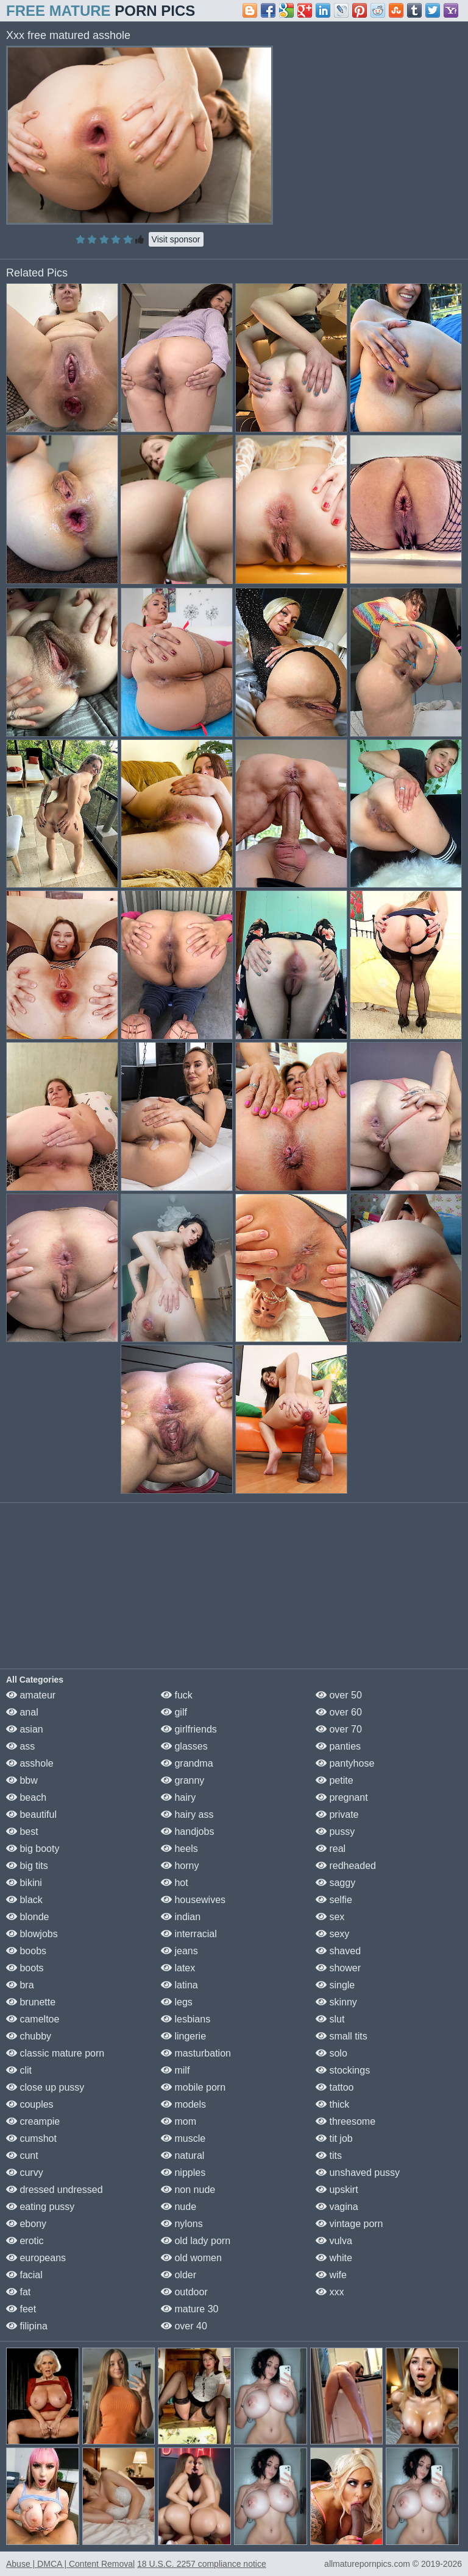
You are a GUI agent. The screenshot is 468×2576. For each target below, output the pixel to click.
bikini (24, 1882)
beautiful (31, 1814)
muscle (183, 2138)
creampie (33, 2121)
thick (332, 2104)
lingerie (183, 2036)
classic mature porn (55, 2053)
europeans (36, 2258)
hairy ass (187, 1814)
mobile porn (193, 2087)
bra (20, 1985)
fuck (177, 1695)
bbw (22, 1780)
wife (331, 2275)
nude (178, 2206)
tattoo (334, 2087)
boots (25, 1968)
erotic (25, 2241)
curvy (24, 2172)
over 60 (339, 1712)
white (334, 2258)
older (178, 2275)
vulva (334, 2241)
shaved (338, 1951)
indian (180, 1917)
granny (182, 1780)
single (335, 1985)
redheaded (346, 1865)
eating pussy (40, 2206)
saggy (335, 1882)
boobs (26, 1951)
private (337, 1814)
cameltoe (32, 2019)
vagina (337, 2206)
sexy (332, 1934)
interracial (189, 1934)
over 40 (184, 2326)
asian (24, 1729)
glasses (184, 1746)
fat (18, 2292)
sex (330, 1917)
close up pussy (45, 2087)
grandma (187, 1763)
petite (334, 1780)
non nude (188, 2189)
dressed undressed (54, 2189)
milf (175, 2070)
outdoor (184, 2292)
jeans (179, 1951)
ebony (26, 2224)
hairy (178, 1797)
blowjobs (32, 1934)
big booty (32, 1848)
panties (338, 1746)
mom (178, 2121)
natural (182, 2155)
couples (30, 2104)
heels (179, 1848)
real (331, 1848)
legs (177, 2002)
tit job (334, 2138)
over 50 (339, 1695)
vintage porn (349, 2224)
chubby (28, 2036)
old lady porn (195, 2241)
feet (21, 2309)
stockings (343, 2070)
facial (24, 2275)
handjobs (187, 1831)
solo (331, 2053)
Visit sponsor (176, 239)
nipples (183, 2172)
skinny (336, 2002)
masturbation (196, 2053)
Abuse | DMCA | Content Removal (70, 2564)
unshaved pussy (358, 2172)
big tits (27, 1865)
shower (338, 1968)
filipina (27, 2326)
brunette (30, 2002)
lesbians (185, 2019)
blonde (27, 1917)
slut (330, 2019)
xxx (330, 2292)
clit (19, 2070)
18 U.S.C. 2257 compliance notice (201, 2564)
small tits (341, 2036)
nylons (182, 2224)
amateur (30, 1695)
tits (329, 2155)
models (183, 2104)
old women (191, 2258)
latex (178, 1968)
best (22, 1831)
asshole (30, 1763)
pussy (335, 1831)
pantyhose (345, 1763)
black (24, 1900)
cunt (22, 2155)
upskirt (337, 2189)
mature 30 (189, 2309)
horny (180, 1865)
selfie (334, 1900)
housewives (193, 1900)
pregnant (342, 1797)
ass (20, 1746)
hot (174, 1882)
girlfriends (189, 1729)
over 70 (339, 1729)
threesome (345, 2121)
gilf (174, 1712)
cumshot (31, 2138)
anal (22, 1712)
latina (179, 1985)
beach (26, 1797)
